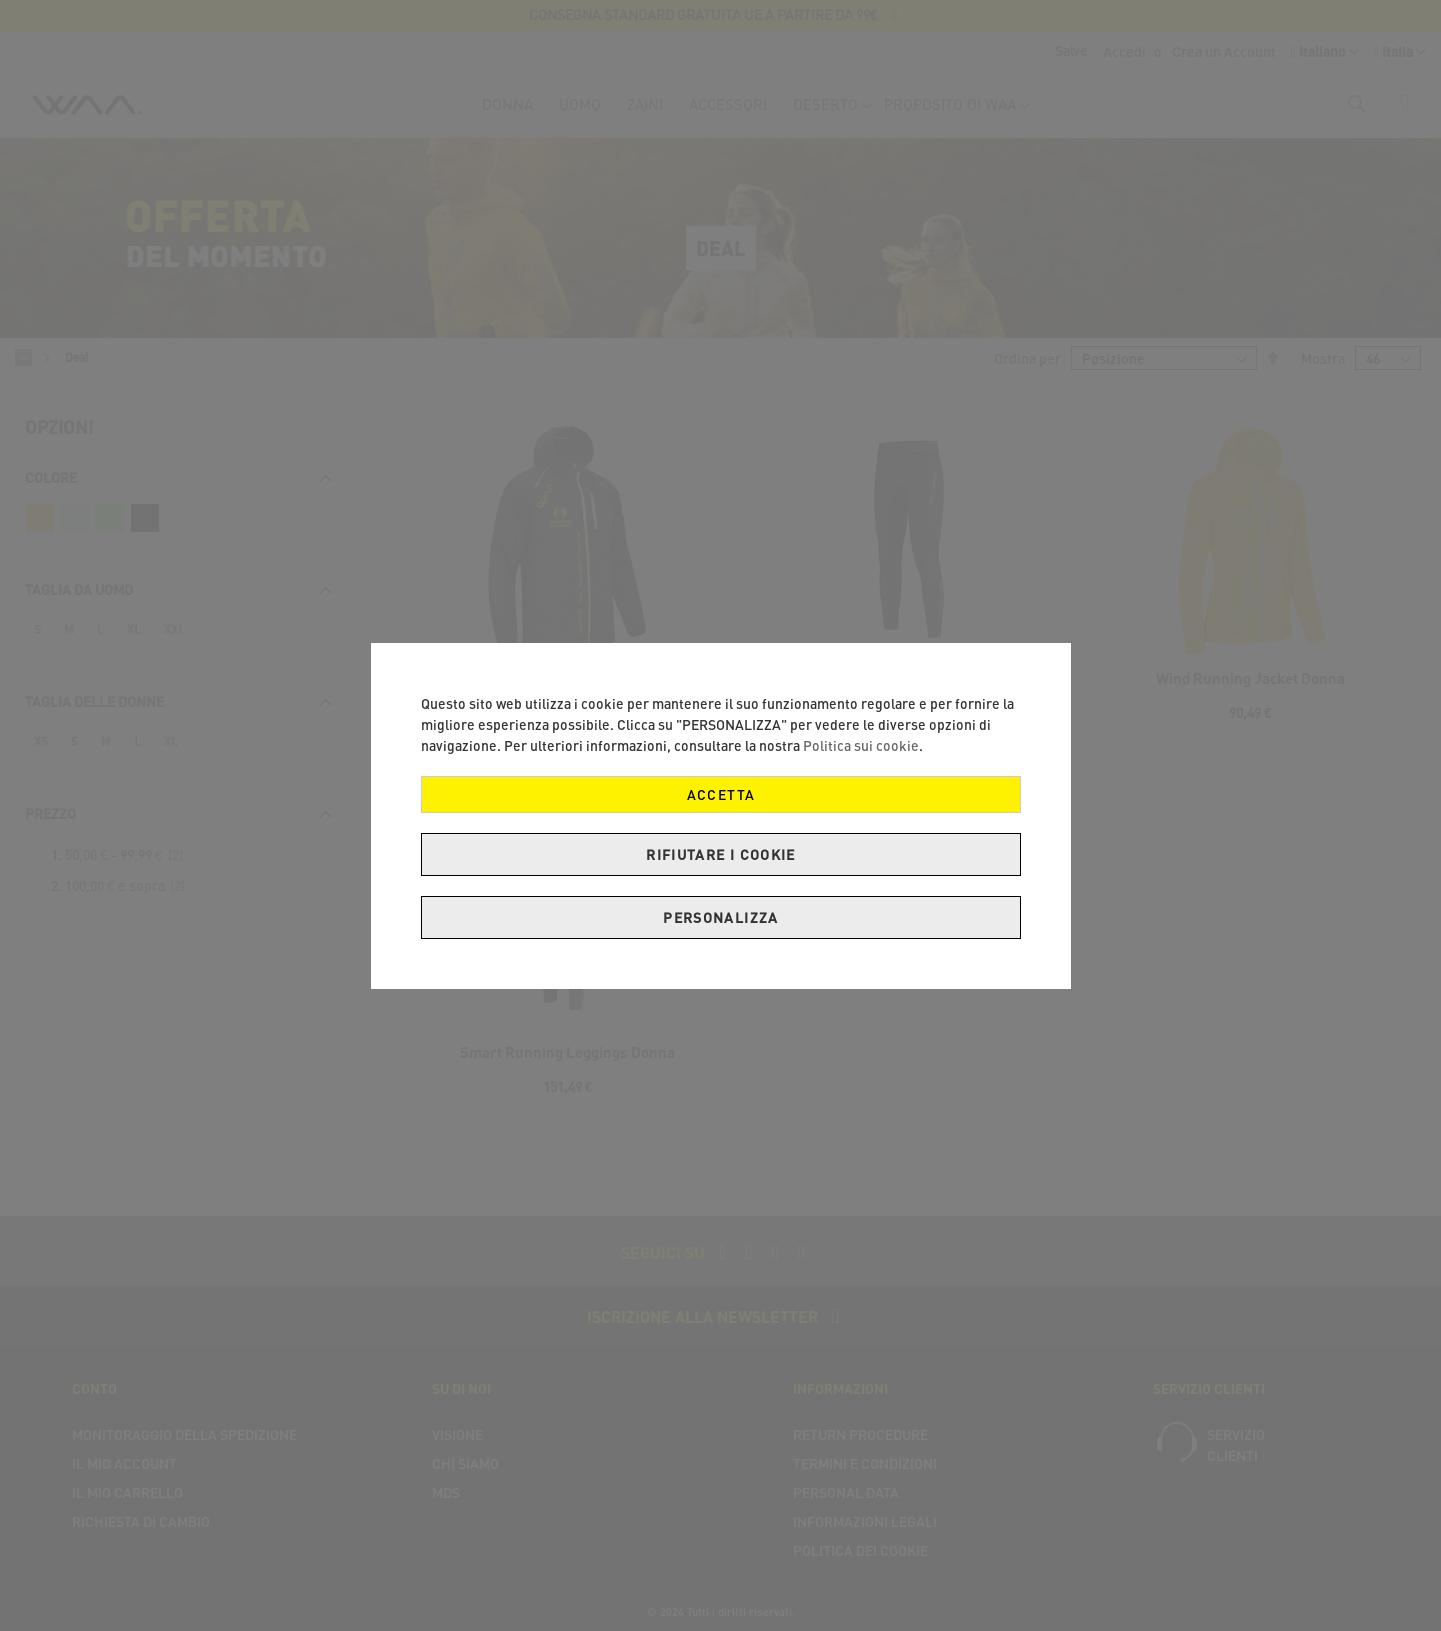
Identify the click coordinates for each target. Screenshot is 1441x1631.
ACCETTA (720, 794)
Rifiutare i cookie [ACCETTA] (720, 854)
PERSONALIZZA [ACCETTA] (720, 917)
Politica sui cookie (861, 745)
